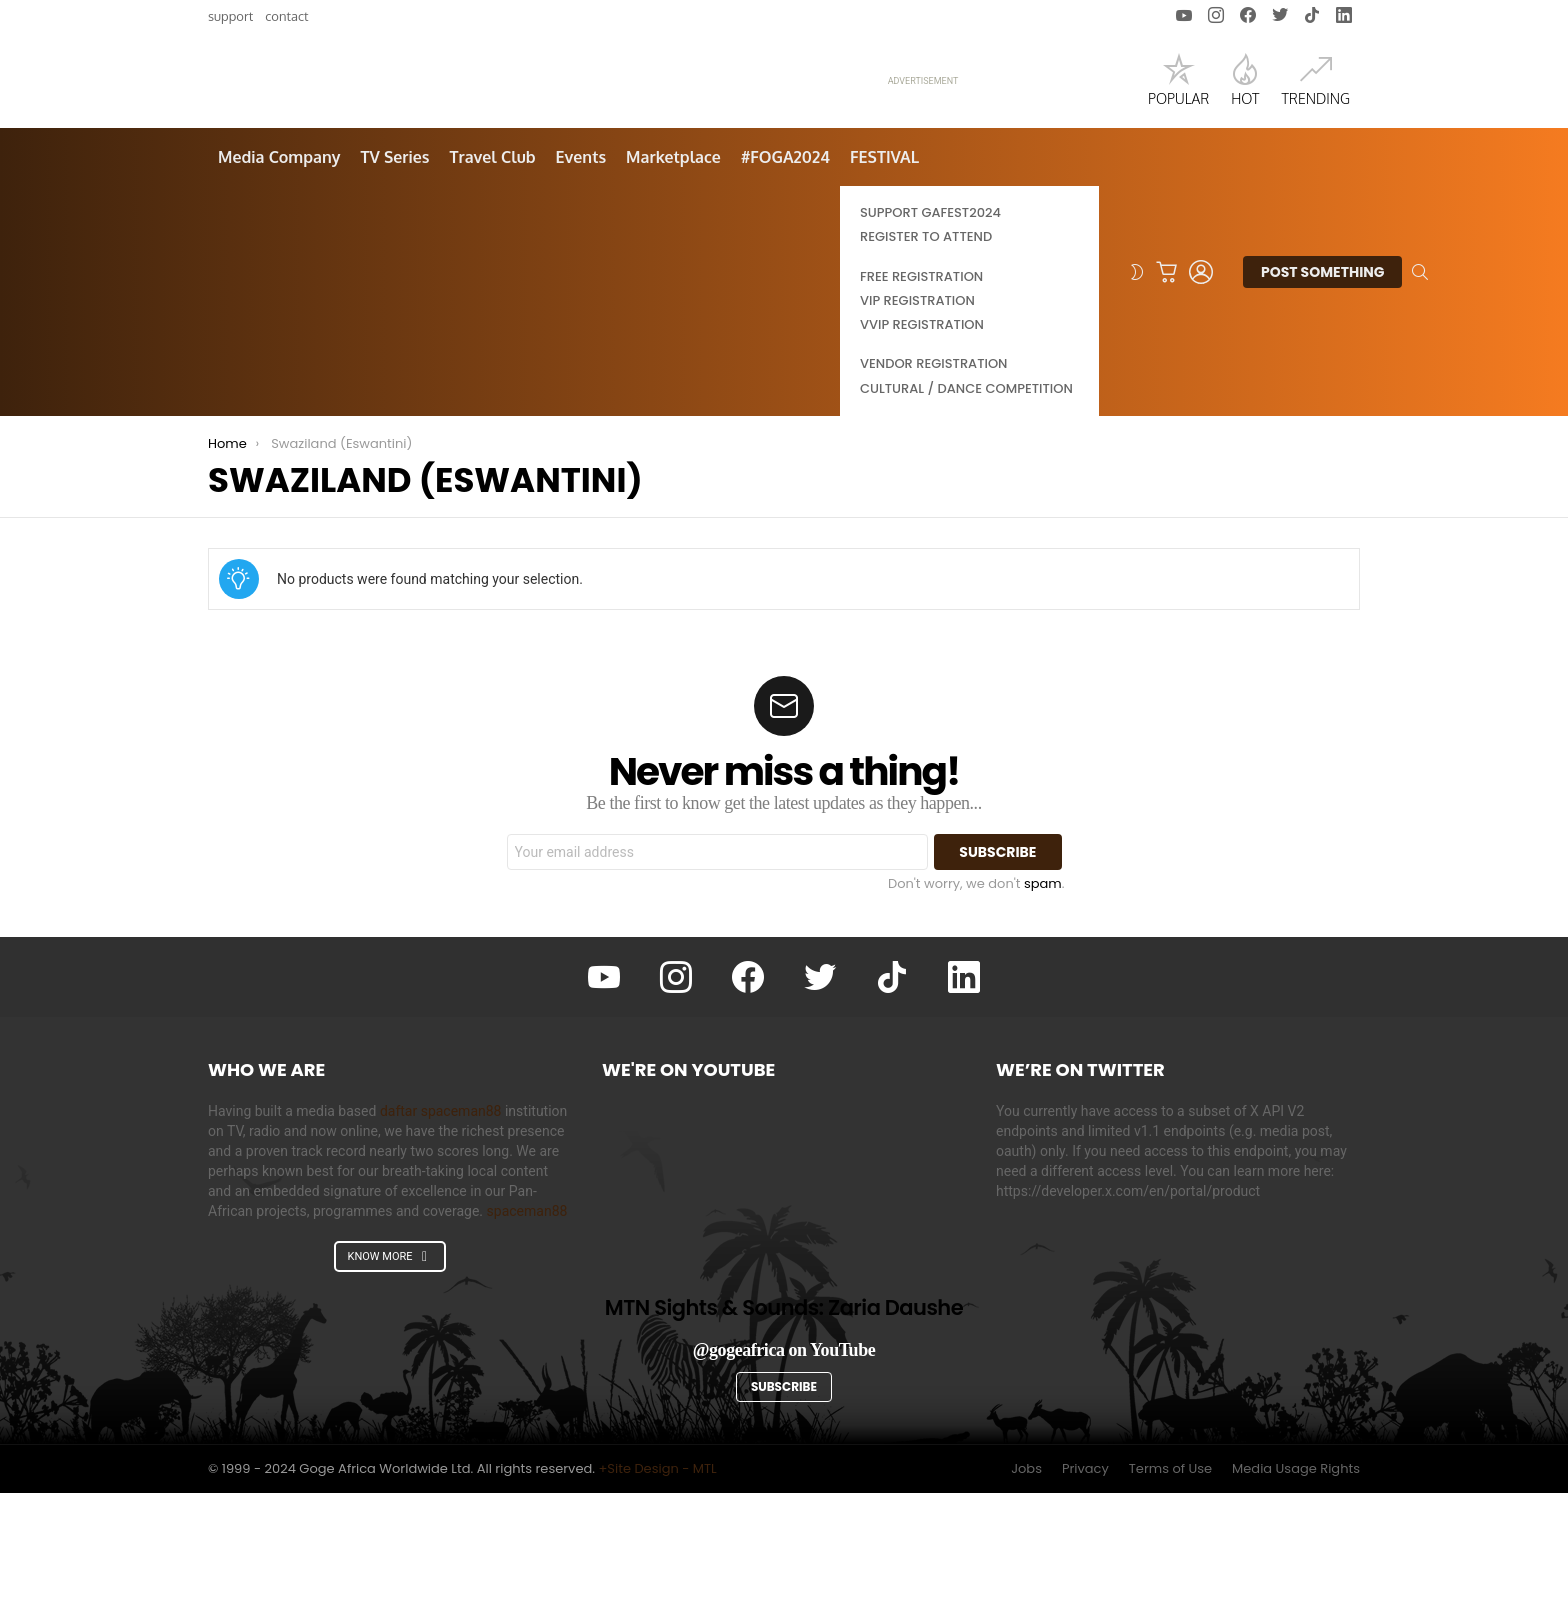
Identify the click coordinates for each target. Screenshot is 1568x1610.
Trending (1315, 138)
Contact (286, 16)
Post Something (1322, 392)
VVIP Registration (922, 441)
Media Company (279, 274)
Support (230, 16)
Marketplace (673, 274)
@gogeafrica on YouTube (784, 1466)
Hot (1245, 138)
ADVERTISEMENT (923, 140)
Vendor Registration (934, 480)
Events (581, 274)
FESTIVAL (884, 274)
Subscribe (784, 1503)
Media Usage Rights (1296, 1586)
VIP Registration (917, 417)
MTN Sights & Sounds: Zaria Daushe (784, 1424)
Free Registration (921, 393)
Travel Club (493, 274)
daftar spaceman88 (441, 1228)
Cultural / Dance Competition (966, 505)
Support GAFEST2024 (930, 329)
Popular (1178, 138)
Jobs (1026, 1586)
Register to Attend (926, 353)
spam (1043, 1000)
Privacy (1085, 1586)
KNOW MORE (389, 1373)
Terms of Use (1170, 1586)
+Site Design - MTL (657, 1585)
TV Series (394, 274)
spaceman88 (527, 1328)
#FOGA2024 (785, 274)
